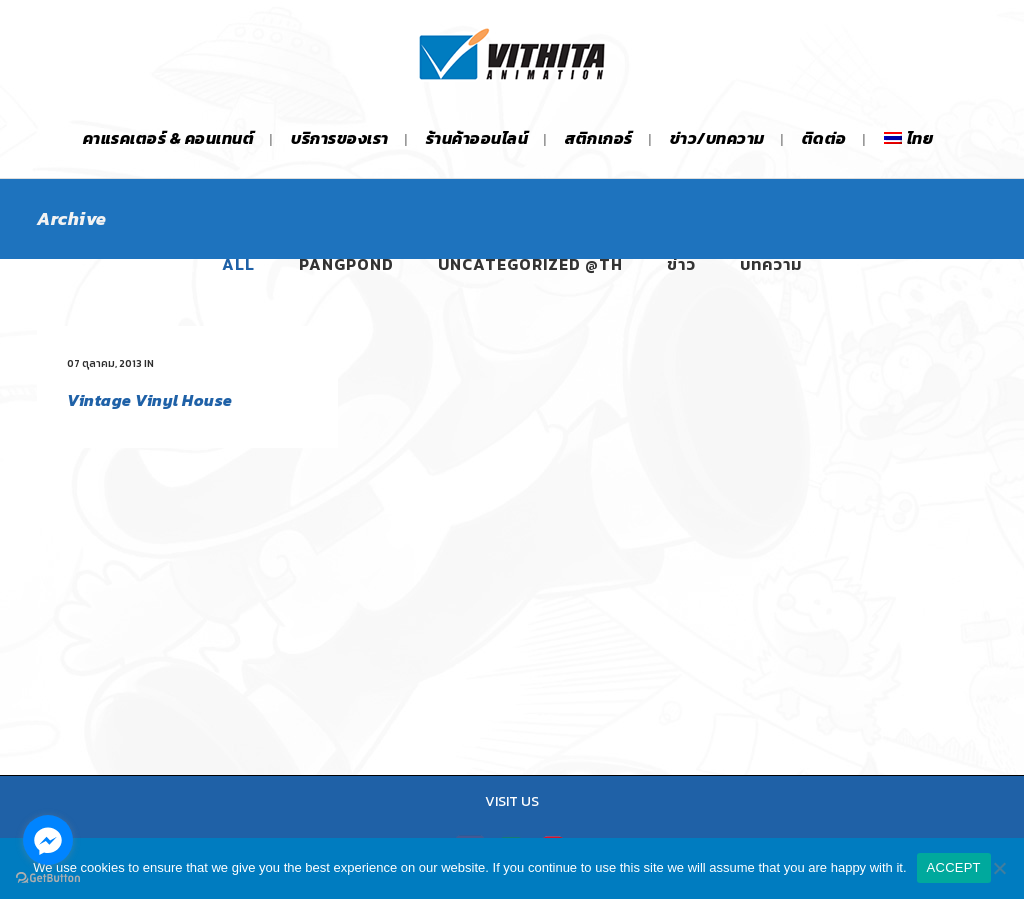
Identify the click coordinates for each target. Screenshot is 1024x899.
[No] (999, 868)
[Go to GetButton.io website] (48, 878)
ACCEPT (954, 867)
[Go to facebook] (48, 840)
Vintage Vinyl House (150, 400)
